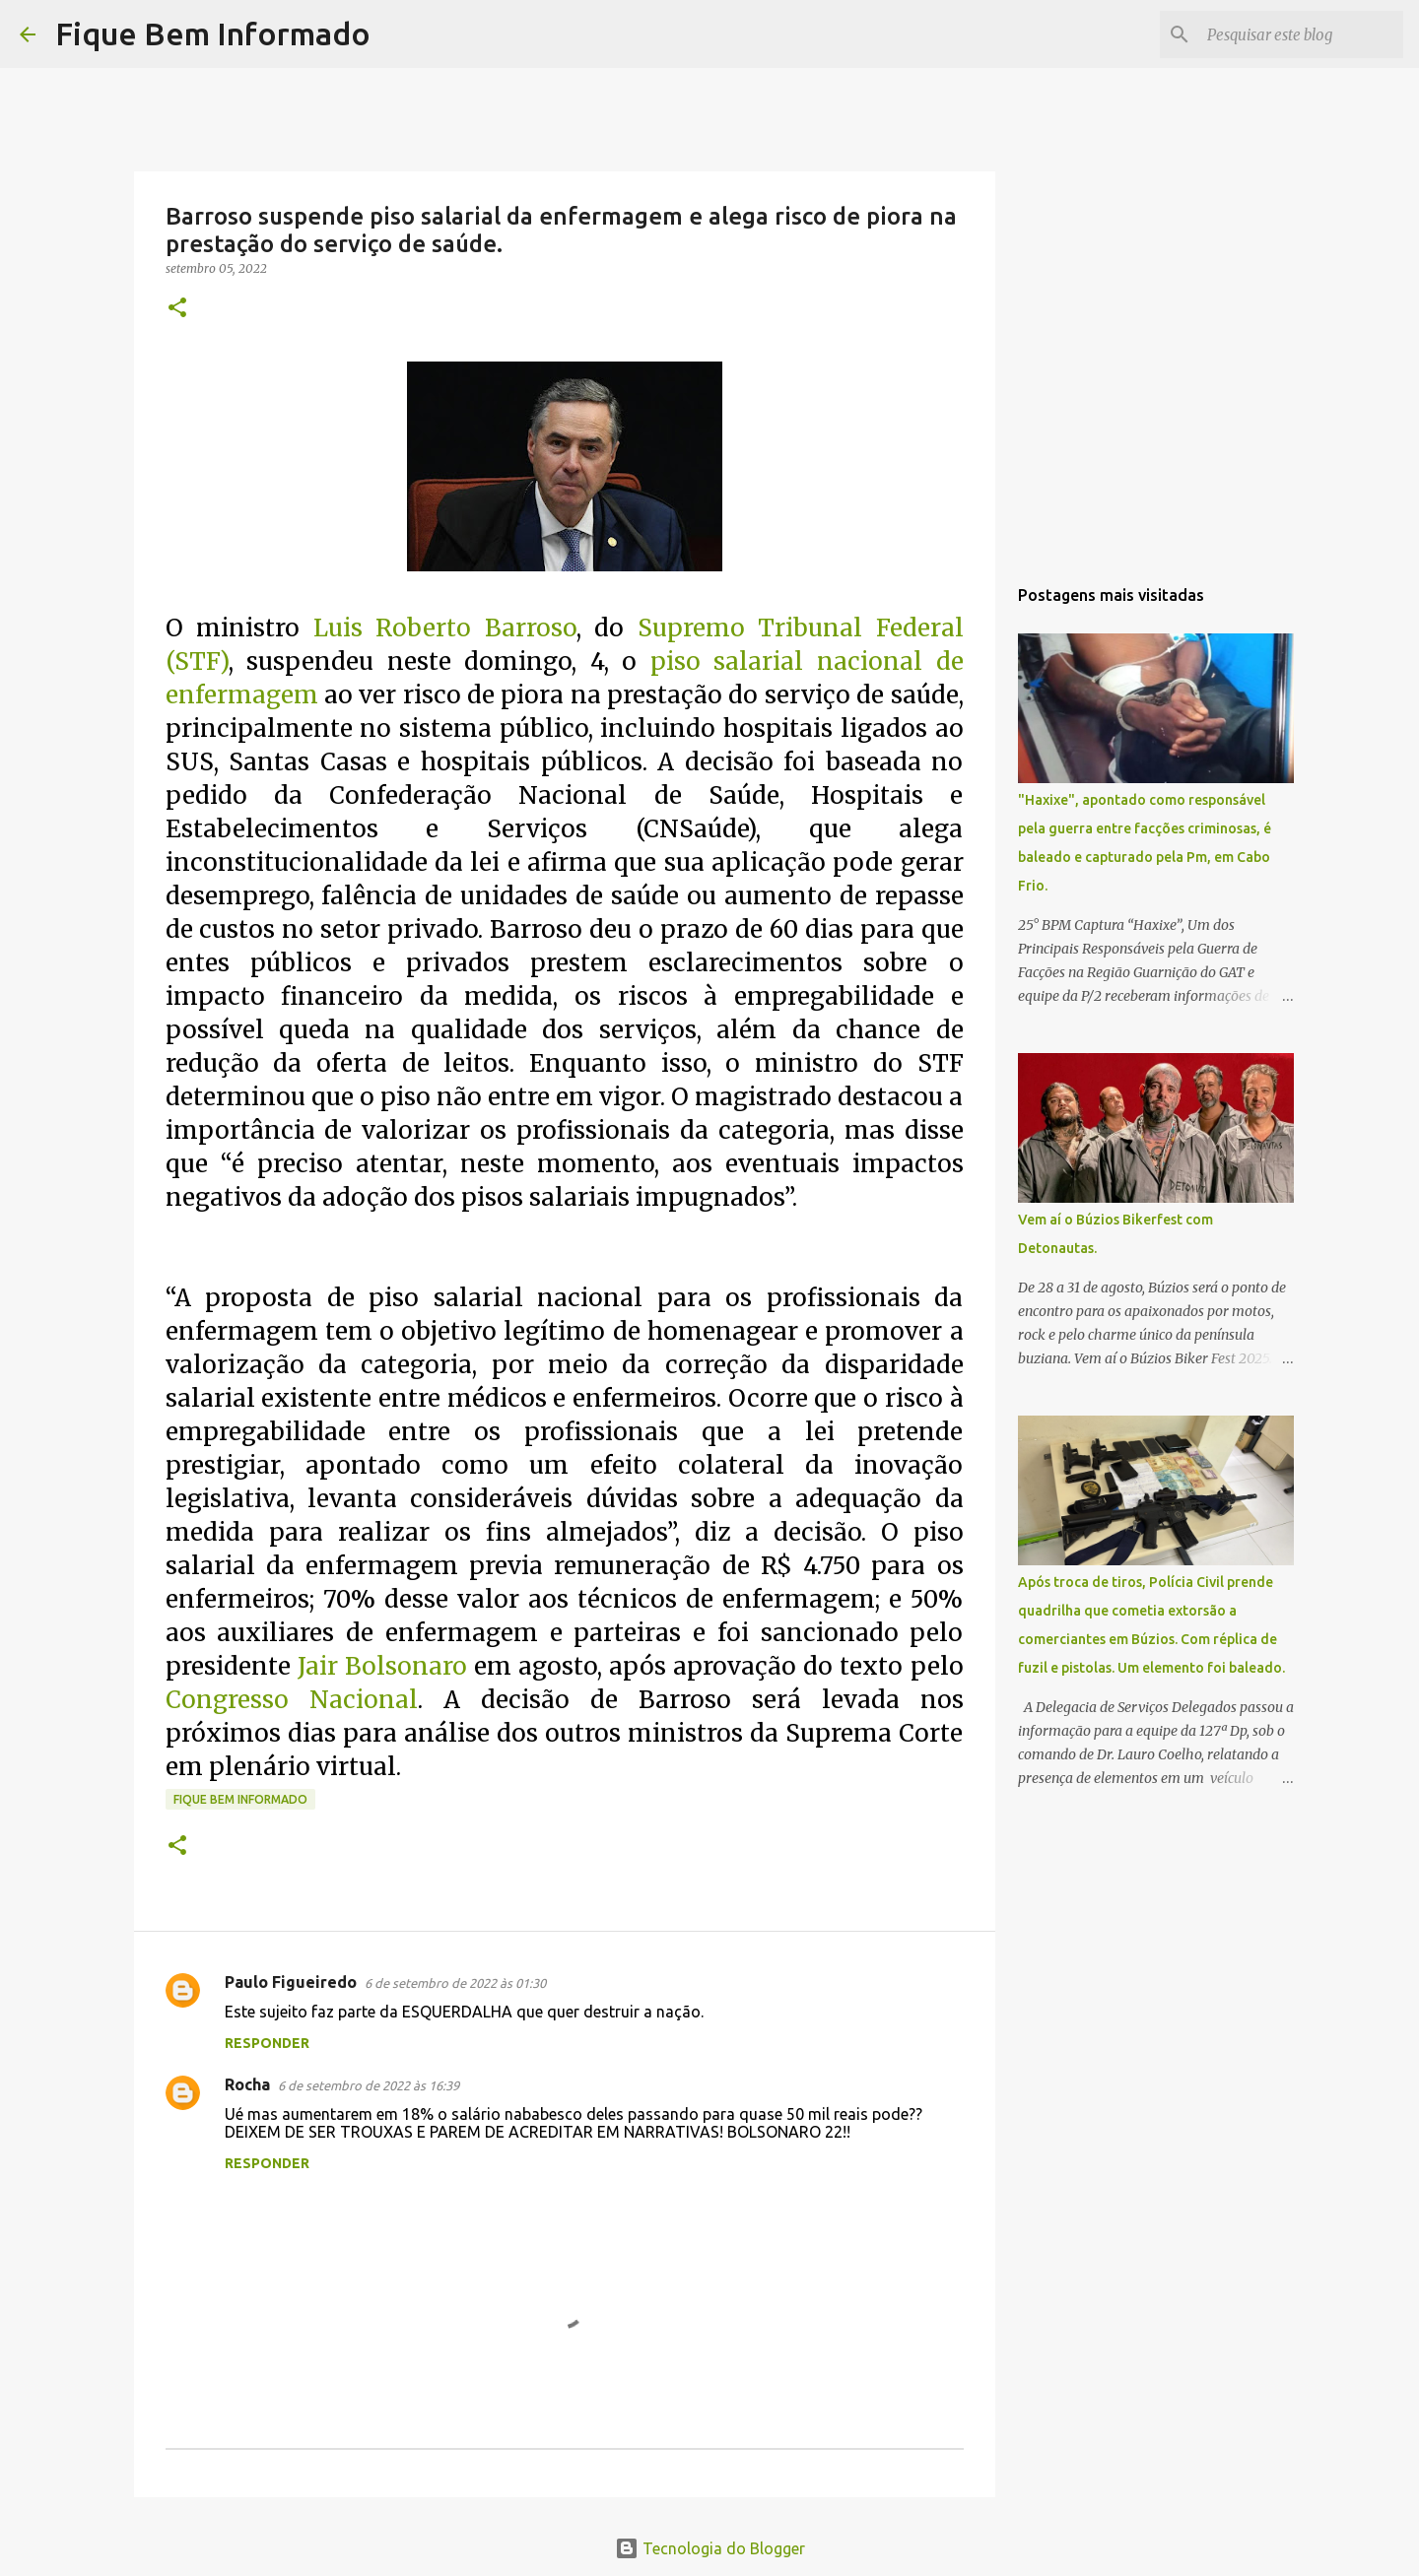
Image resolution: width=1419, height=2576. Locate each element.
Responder (267, 2043)
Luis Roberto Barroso (444, 628)
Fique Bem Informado (213, 33)
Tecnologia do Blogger (710, 2548)
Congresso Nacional (292, 1699)
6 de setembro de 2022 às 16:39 (368, 2085)
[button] (177, 309)
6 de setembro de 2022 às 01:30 (455, 1983)
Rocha (247, 2084)
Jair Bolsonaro (382, 1666)
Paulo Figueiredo (291, 1982)
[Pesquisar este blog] (1299, 34)
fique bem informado (240, 1799)
